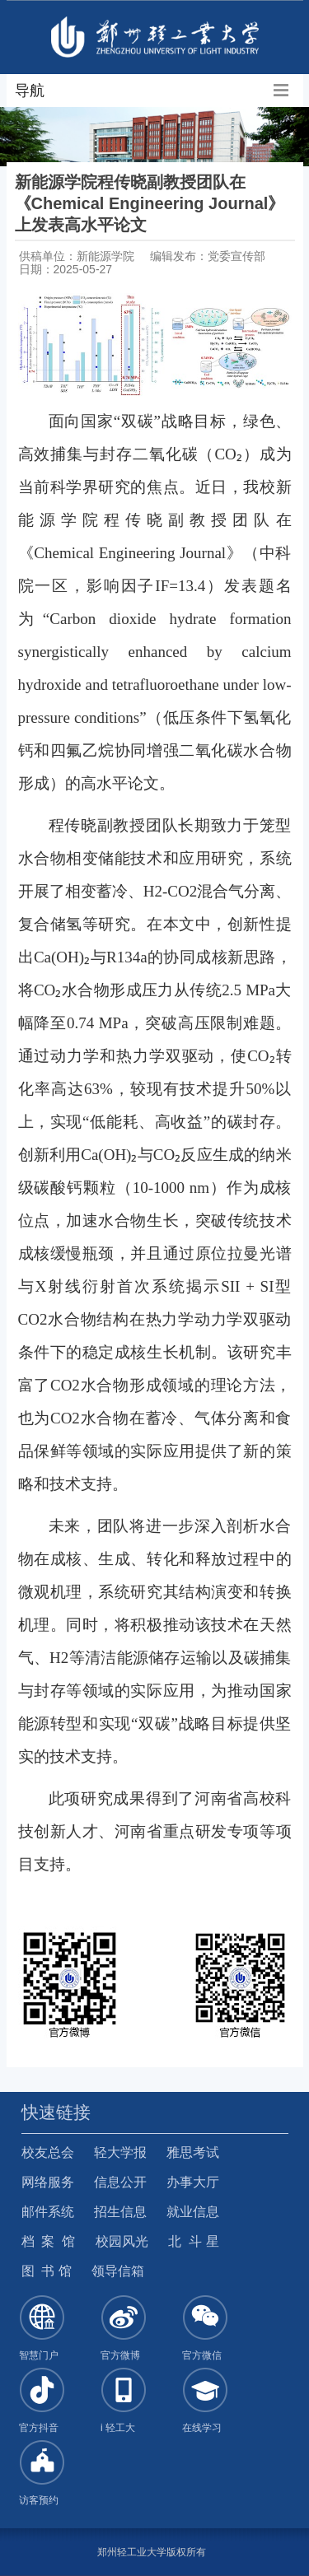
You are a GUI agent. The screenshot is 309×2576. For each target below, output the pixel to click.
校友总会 (47, 2152)
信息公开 (120, 2182)
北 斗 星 (193, 2241)
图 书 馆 (46, 2271)
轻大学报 (120, 2152)
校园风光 (122, 2241)
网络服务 (47, 2182)
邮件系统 (47, 2212)
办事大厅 (192, 2182)
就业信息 (192, 2212)
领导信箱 (117, 2271)
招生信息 (120, 2212)
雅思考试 (192, 2152)
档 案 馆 (48, 2241)
